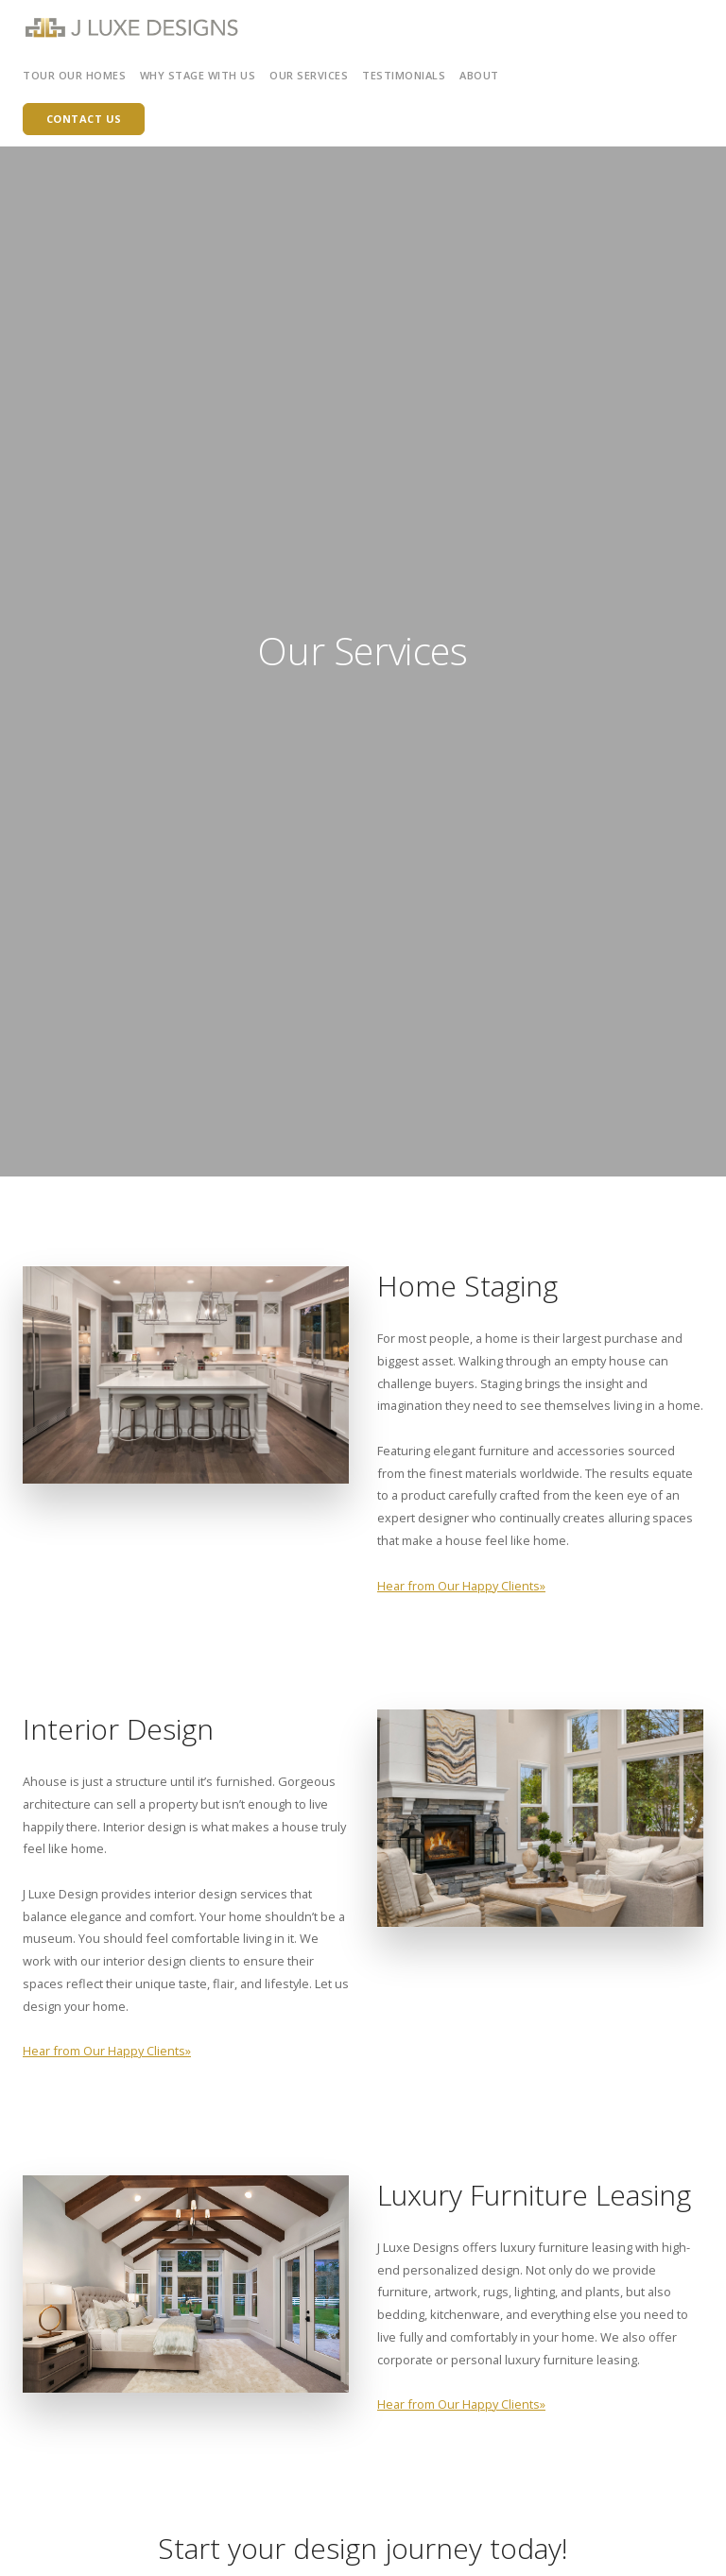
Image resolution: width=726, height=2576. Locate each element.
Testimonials (403, 75)
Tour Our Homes (74, 75)
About (479, 75)
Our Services (308, 75)
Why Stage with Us (198, 75)
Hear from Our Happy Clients (458, 1585)
